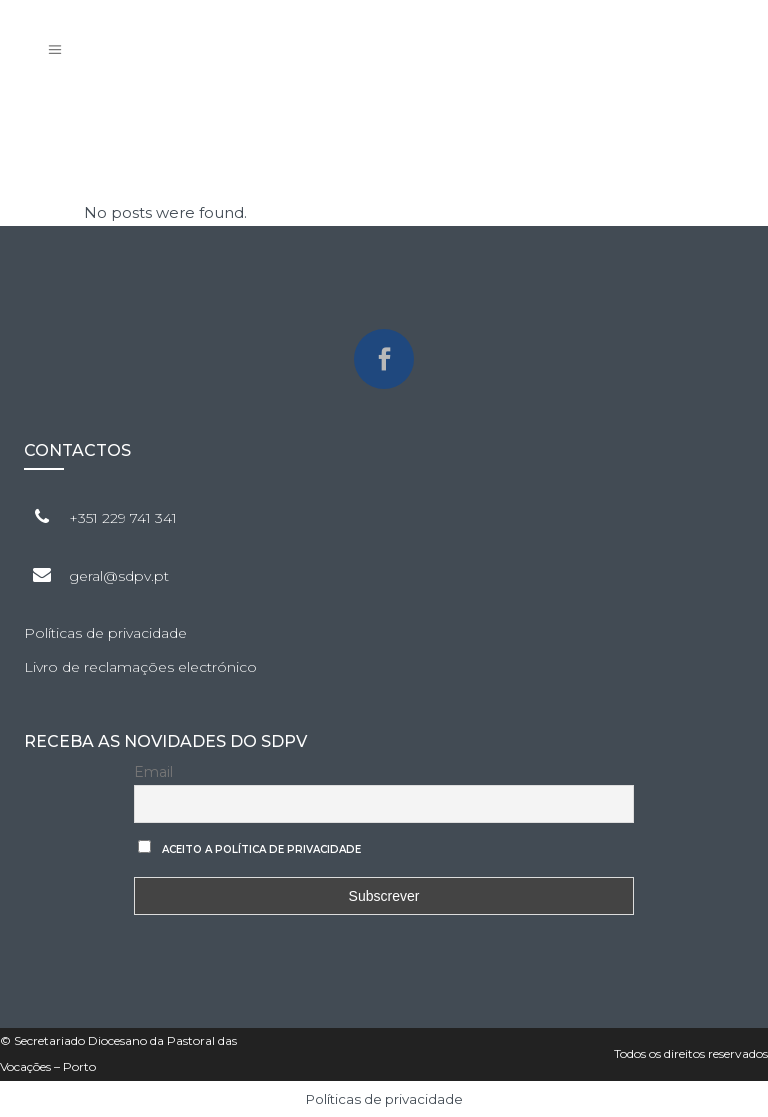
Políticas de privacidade (105, 633)
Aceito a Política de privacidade (261, 849)
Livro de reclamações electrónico (140, 667)
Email (153, 772)
